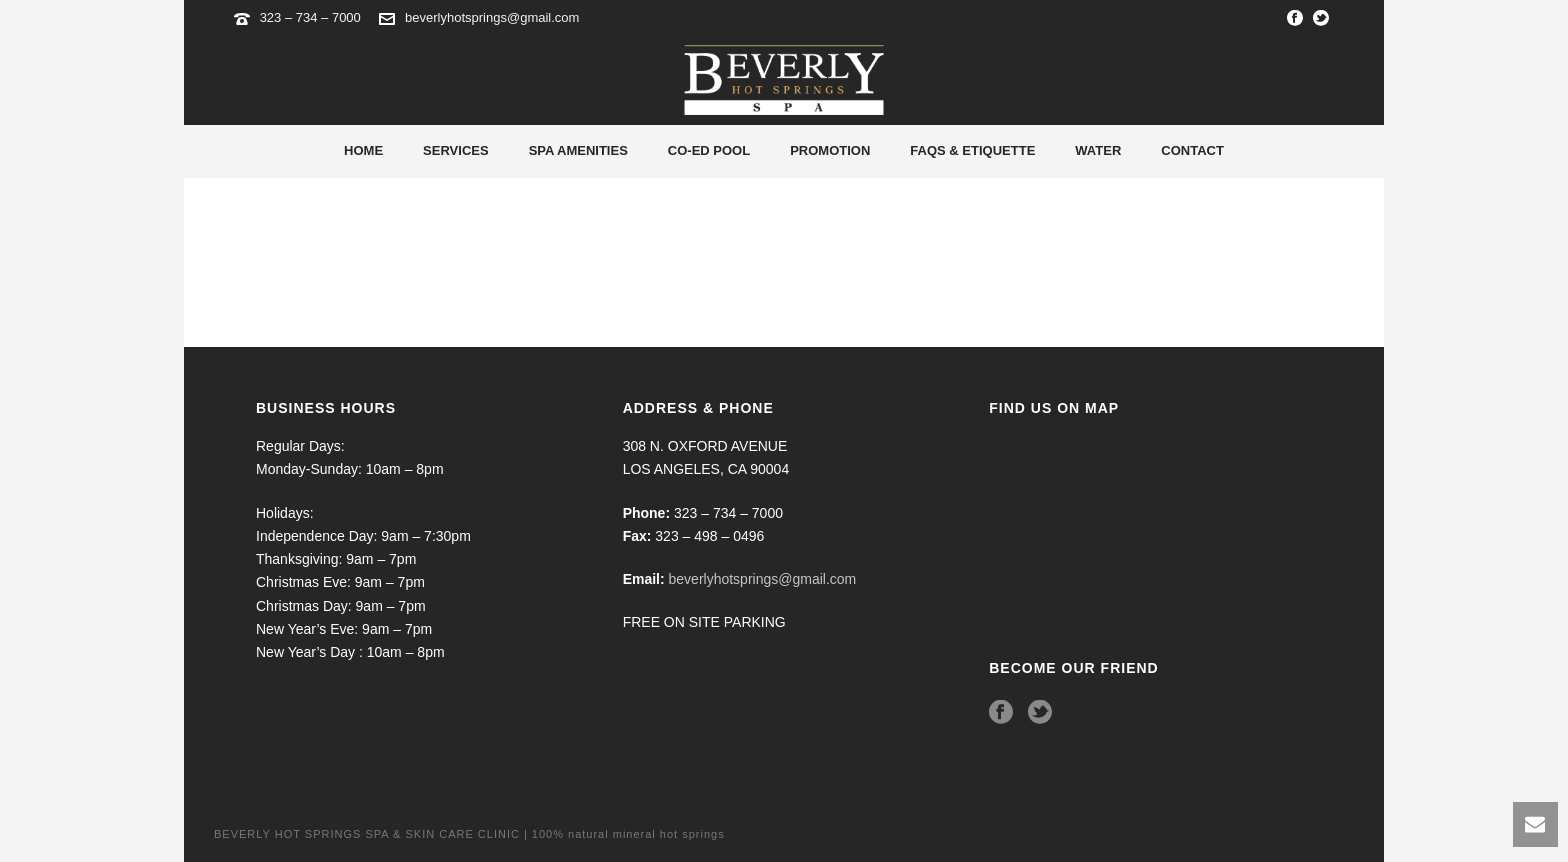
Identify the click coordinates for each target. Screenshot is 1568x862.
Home (363, 150)
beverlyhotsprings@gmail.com (492, 17)
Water (1098, 150)
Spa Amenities (578, 150)
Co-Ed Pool (709, 150)
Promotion (830, 150)
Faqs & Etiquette (972, 150)
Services (456, 150)
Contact (1192, 150)
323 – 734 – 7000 (312, 17)
